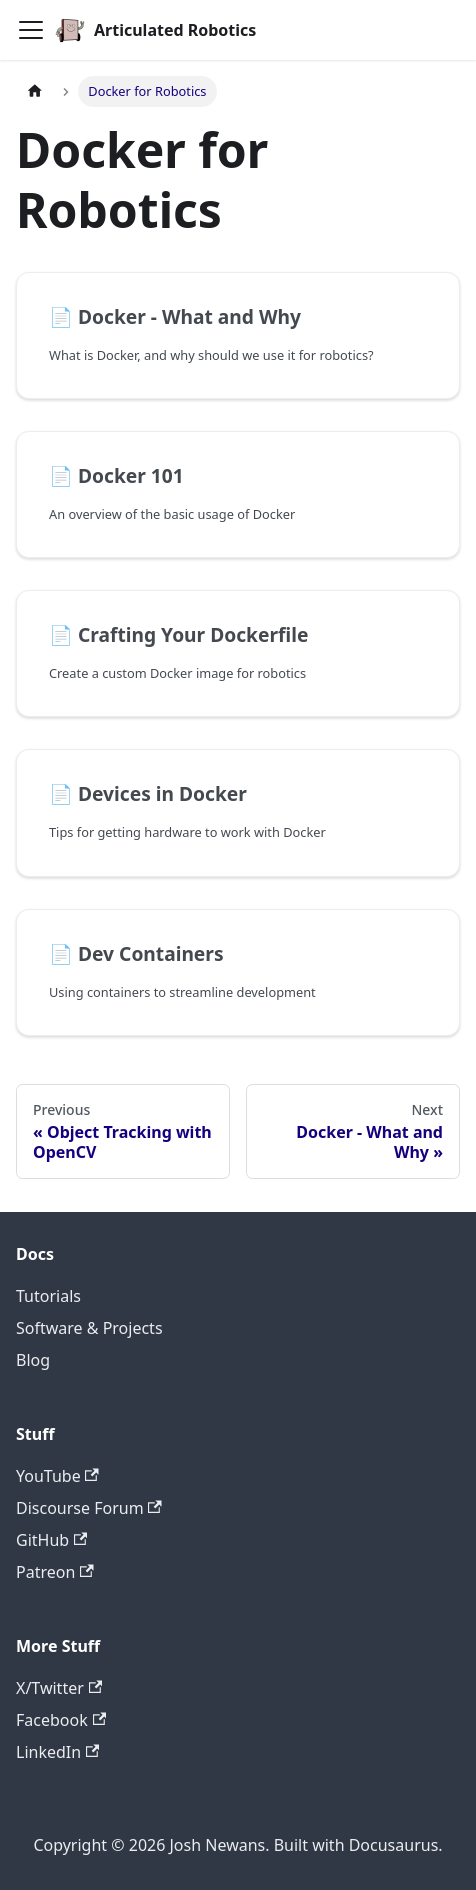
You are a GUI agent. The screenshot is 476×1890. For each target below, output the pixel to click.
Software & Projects (89, 1328)
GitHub (51, 1540)
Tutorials (48, 1296)
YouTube (57, 1476)
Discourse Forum (89, 1508)
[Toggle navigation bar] (31, 30)
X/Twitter (59, 1688)
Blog (33, 1360)
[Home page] (35, 91)
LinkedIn (57, 1752)
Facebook (61, 1720)
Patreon (55, 1572)
